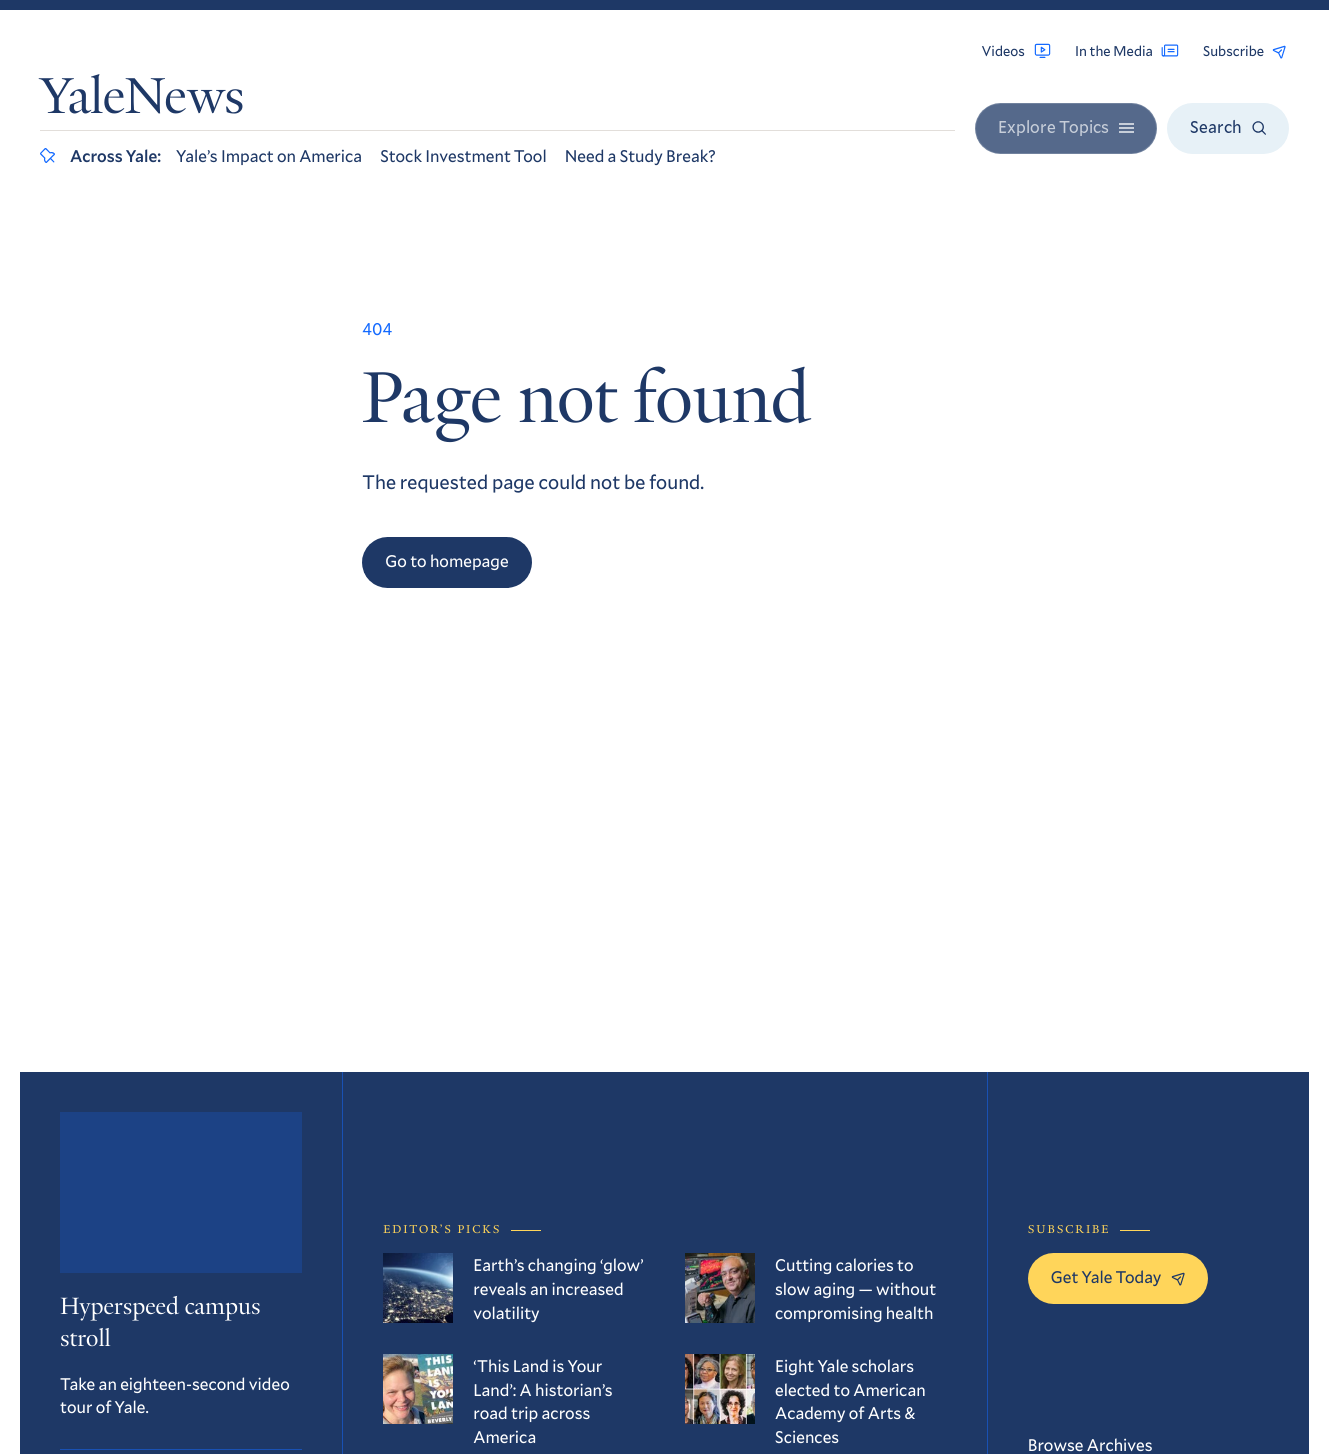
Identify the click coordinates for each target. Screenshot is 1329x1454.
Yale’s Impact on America (269, 155)
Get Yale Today (1118, 1276)
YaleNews (142, 101)
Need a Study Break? (640, 155)
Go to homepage (446, 560)
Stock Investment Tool (463, 155)
